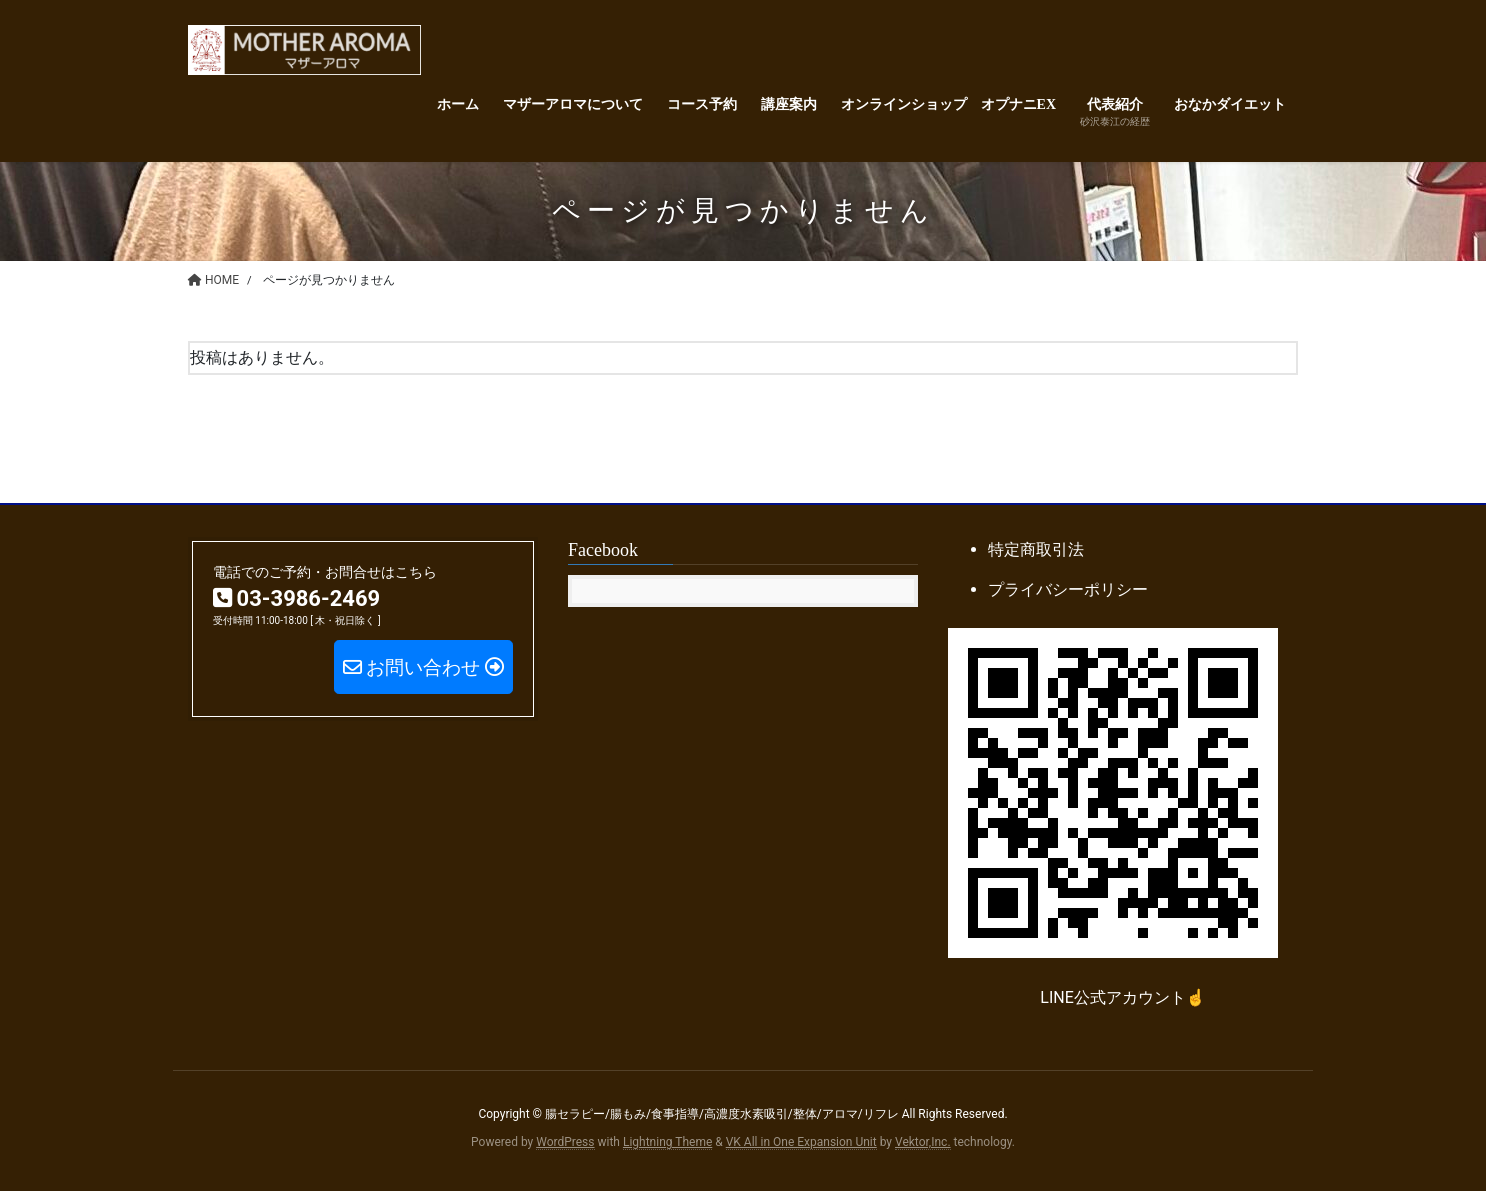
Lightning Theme (667, 1142)
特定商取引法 (1036, 549)
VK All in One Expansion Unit (801, 1142)
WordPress (565, 1142)
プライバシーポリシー (1068, 589)
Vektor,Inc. (923, 1142)
